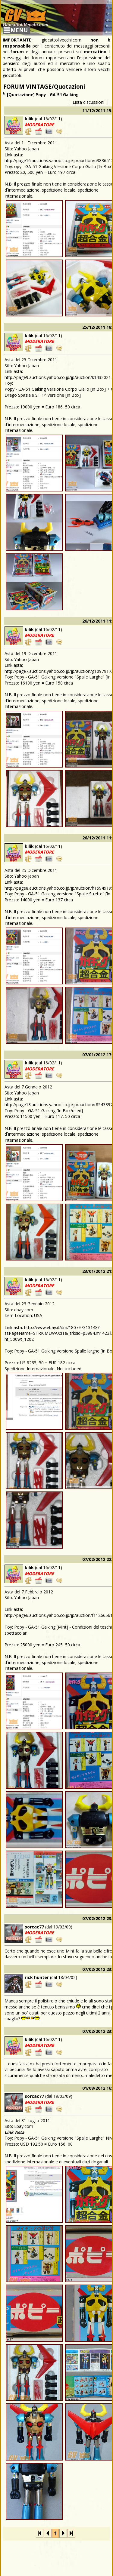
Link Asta (14, 2132)
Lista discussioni (88, 102)
